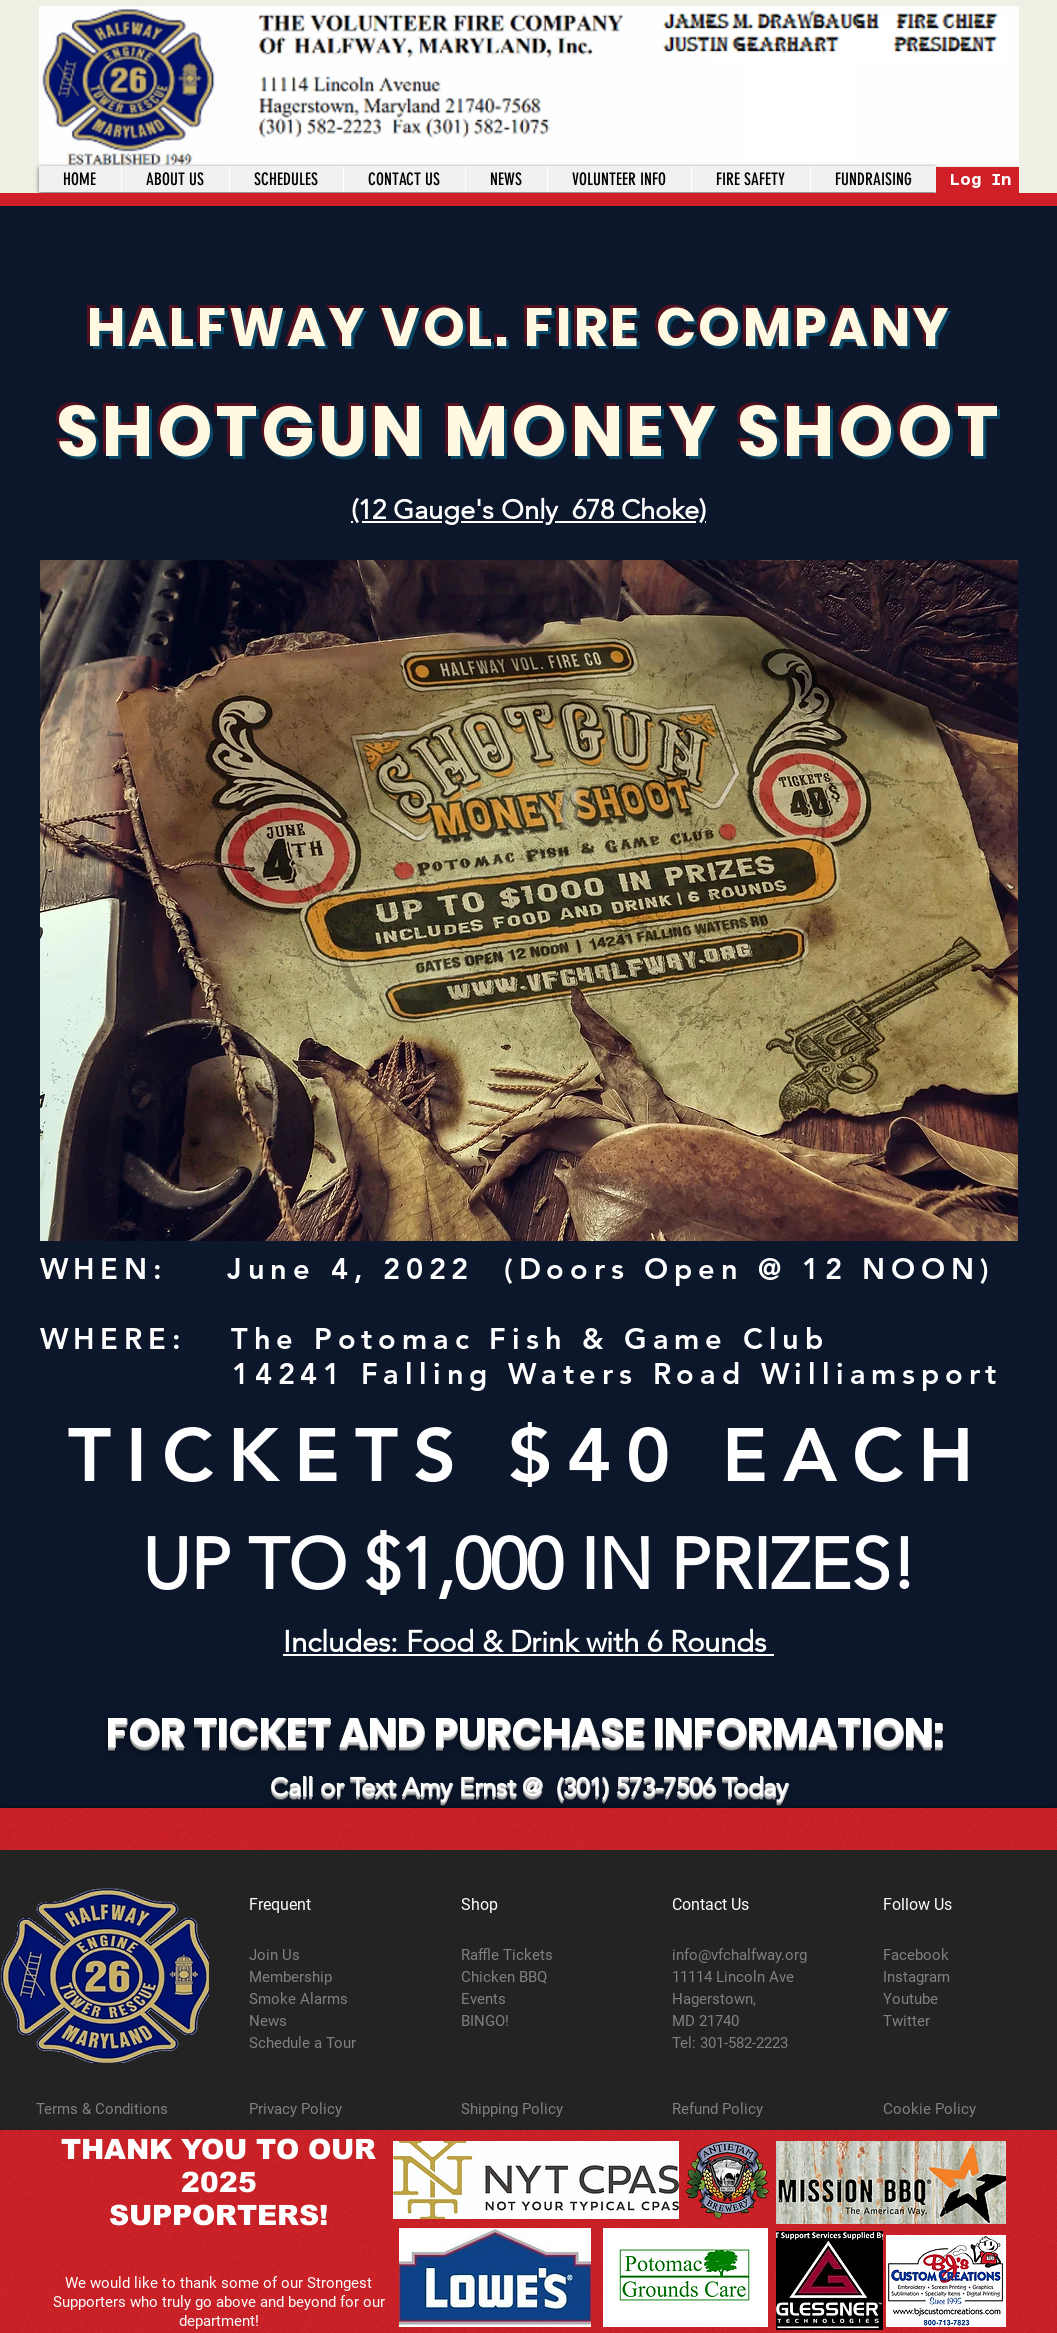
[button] (619, 179)
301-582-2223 (744, 2043)
